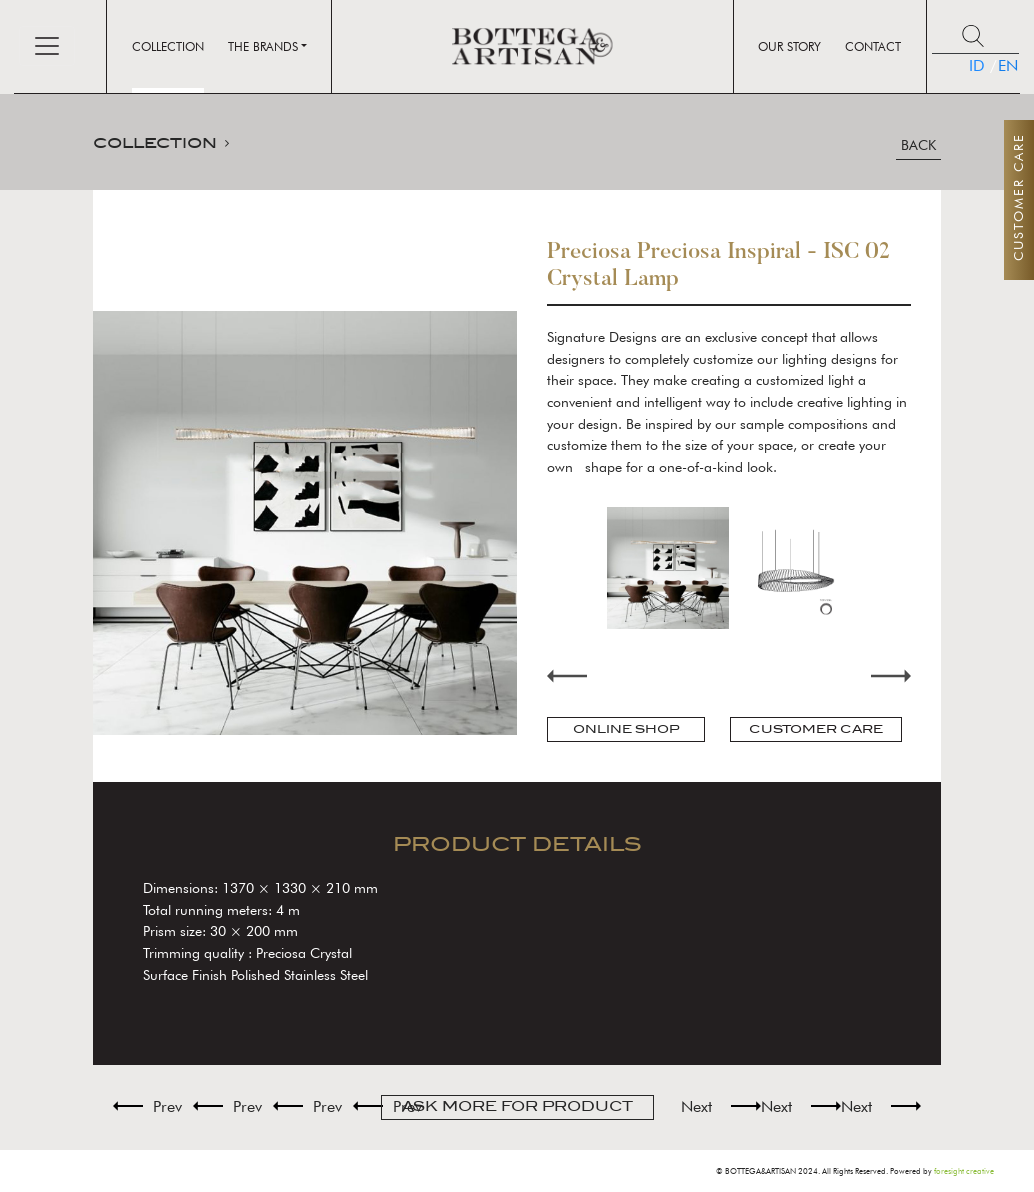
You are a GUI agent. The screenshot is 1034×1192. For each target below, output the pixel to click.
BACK (918, 145)
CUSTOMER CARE (816, 729)
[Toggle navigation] (47, 46)
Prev (167, 1106)
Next (891, 675)
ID (974, 65)
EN (998, 65)
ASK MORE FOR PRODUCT (517, 1106)
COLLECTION (155, 142)
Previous (567, 675)
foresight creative (964, 1171)
